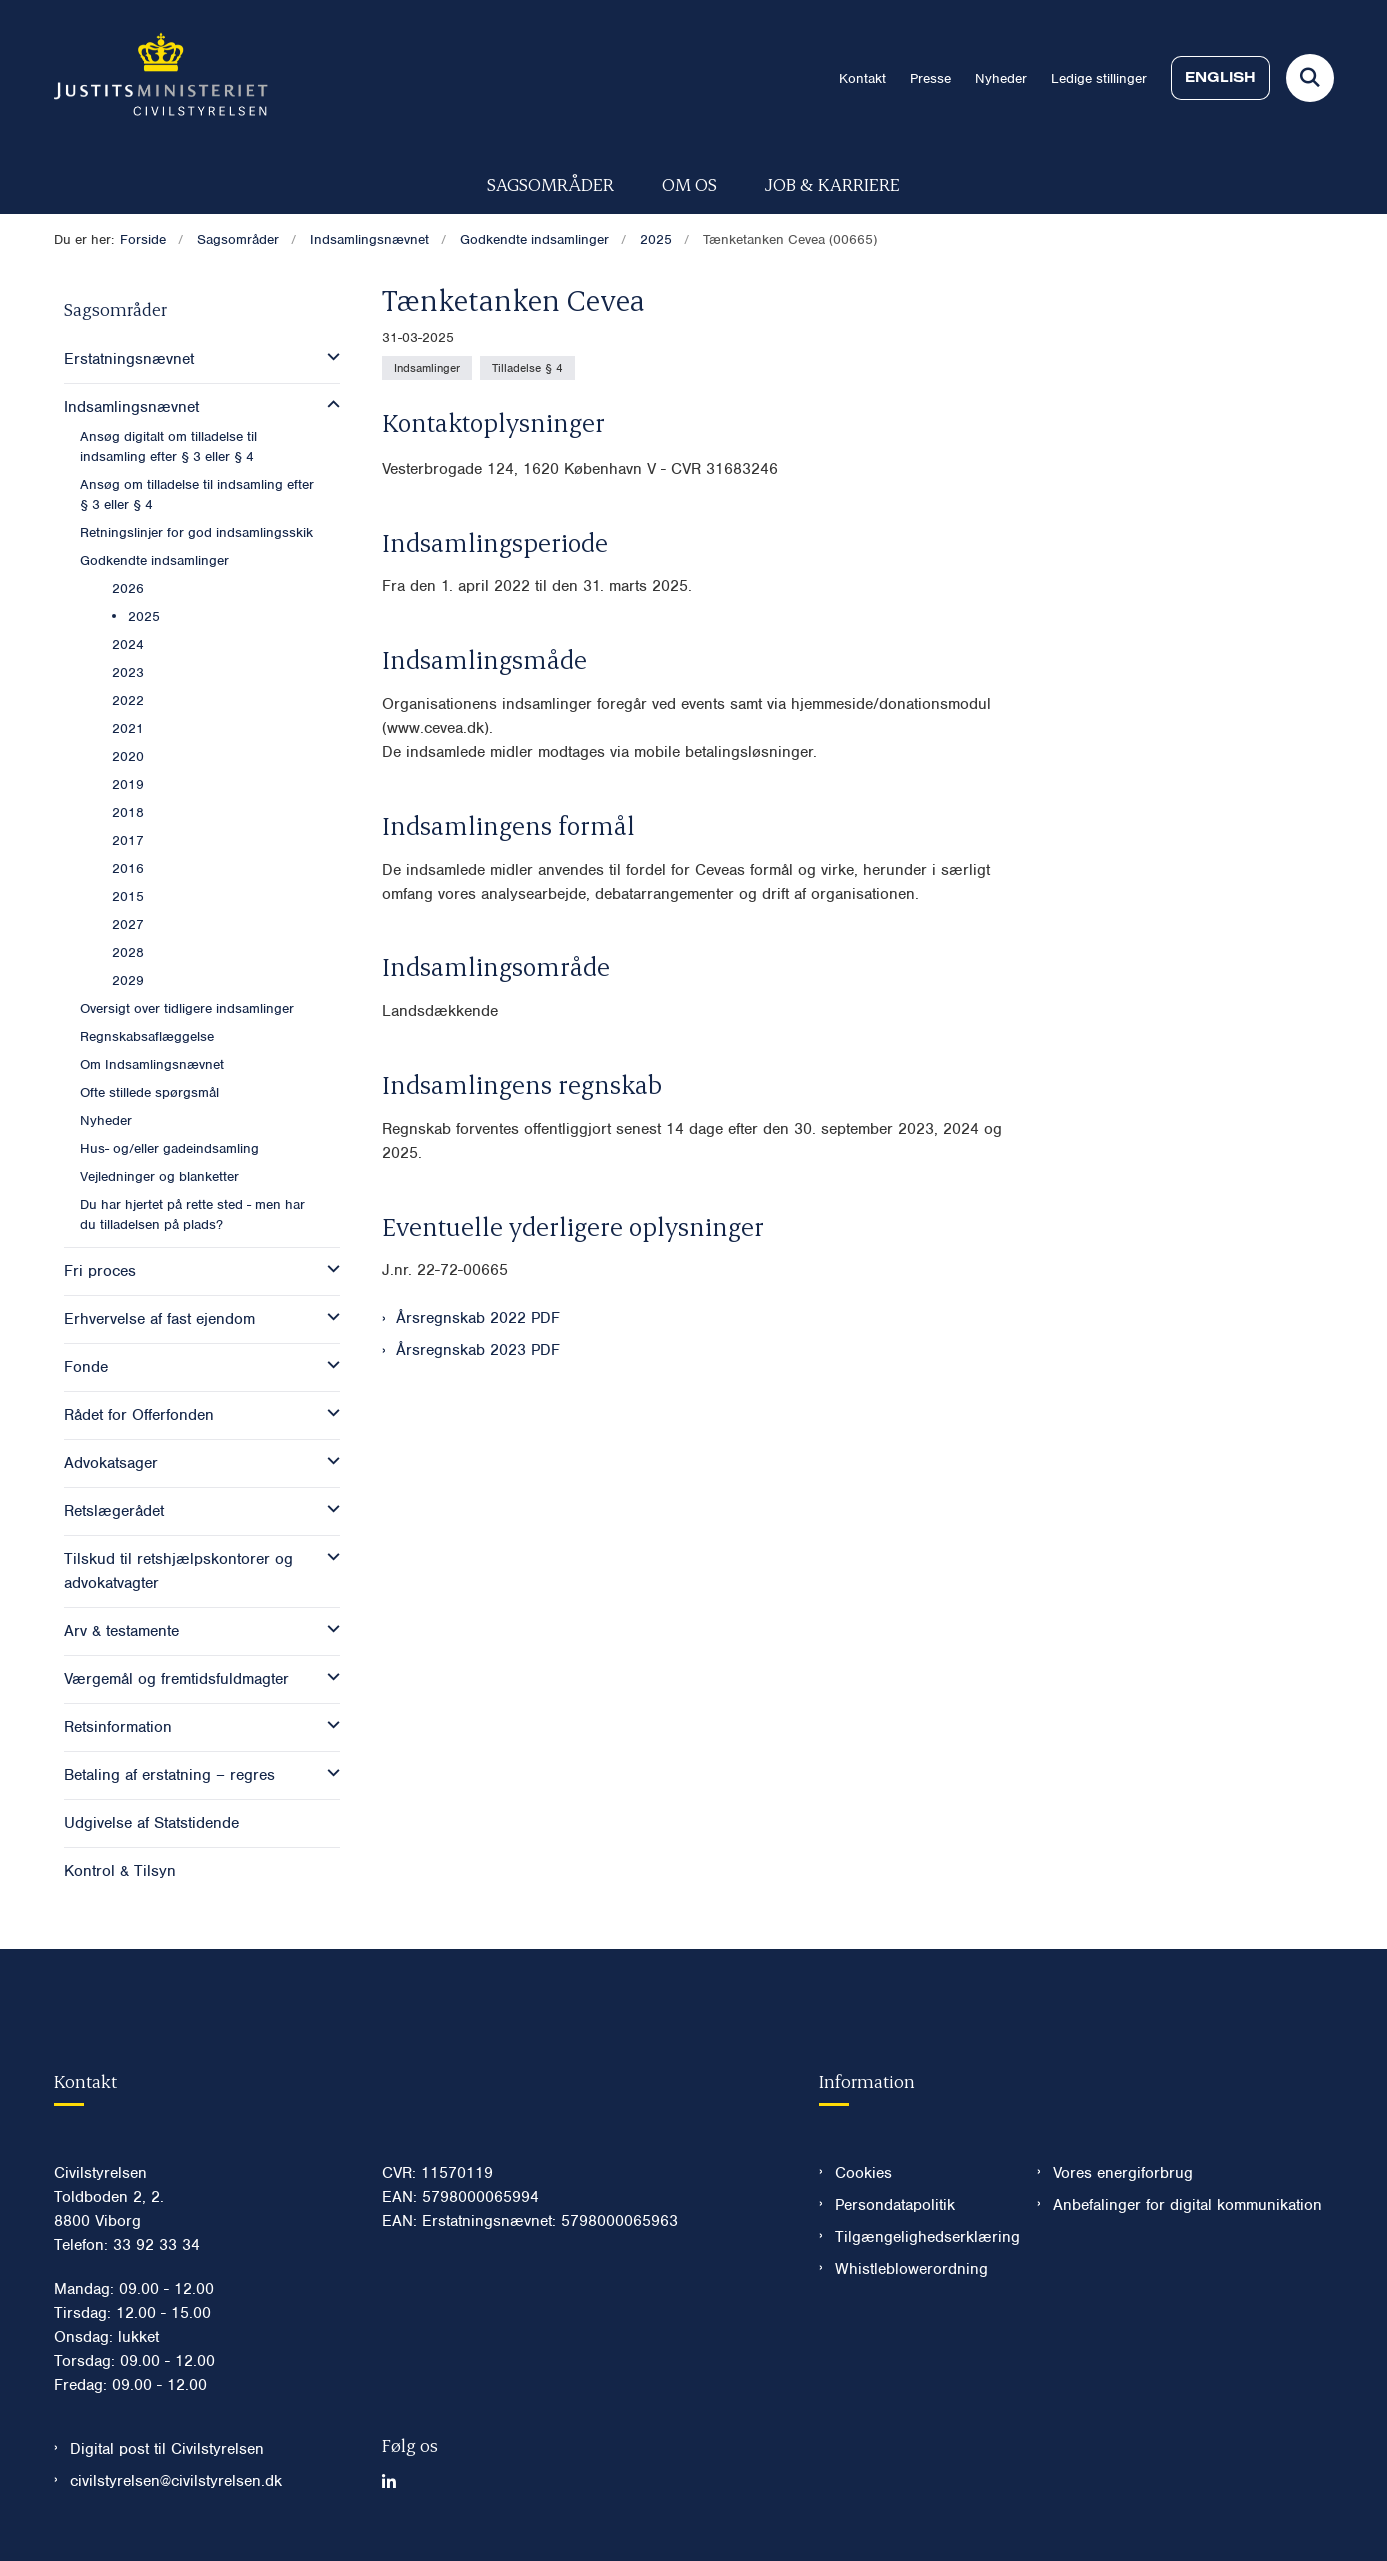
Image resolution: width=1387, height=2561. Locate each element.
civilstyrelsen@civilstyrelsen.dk (176, 2481)
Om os (689, 183)
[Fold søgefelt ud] (1310, 78)
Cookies (863, 2173)
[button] (328, 357)
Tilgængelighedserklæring (920, 2237)
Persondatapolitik (895, 2205)
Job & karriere (832, 183)
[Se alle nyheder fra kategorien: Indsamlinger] (427, 368)
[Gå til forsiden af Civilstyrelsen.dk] (161, 78)
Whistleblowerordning (911, 2269)
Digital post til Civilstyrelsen (167, 2449)
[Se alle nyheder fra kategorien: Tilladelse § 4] (527, 368)
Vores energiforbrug (1123, 2173)
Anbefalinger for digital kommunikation (1187, 2205)
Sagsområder (550, 183)
